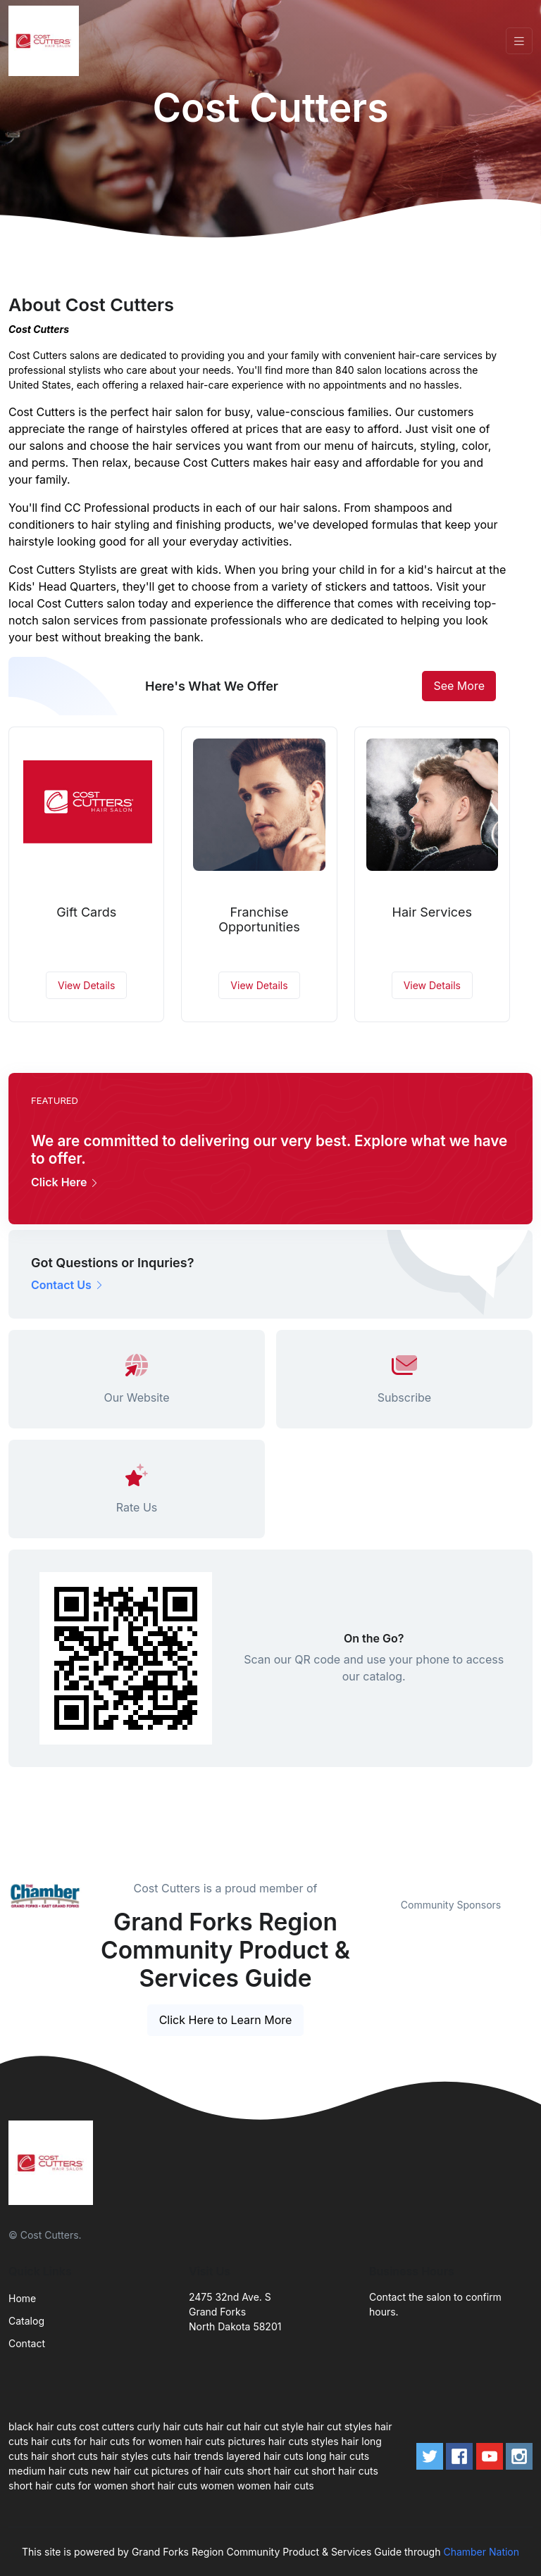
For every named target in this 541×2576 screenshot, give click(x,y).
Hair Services (432, 912)
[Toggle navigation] (519, 41)
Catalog (26, 2321)
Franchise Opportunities (258, 920)
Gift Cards (86, 912)
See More (459, 686)
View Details (86, 985)
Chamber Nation (481, 2552)
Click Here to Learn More (225, 2020)
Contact (26, 2343)
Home (22, 2298)
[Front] (46, 41)
